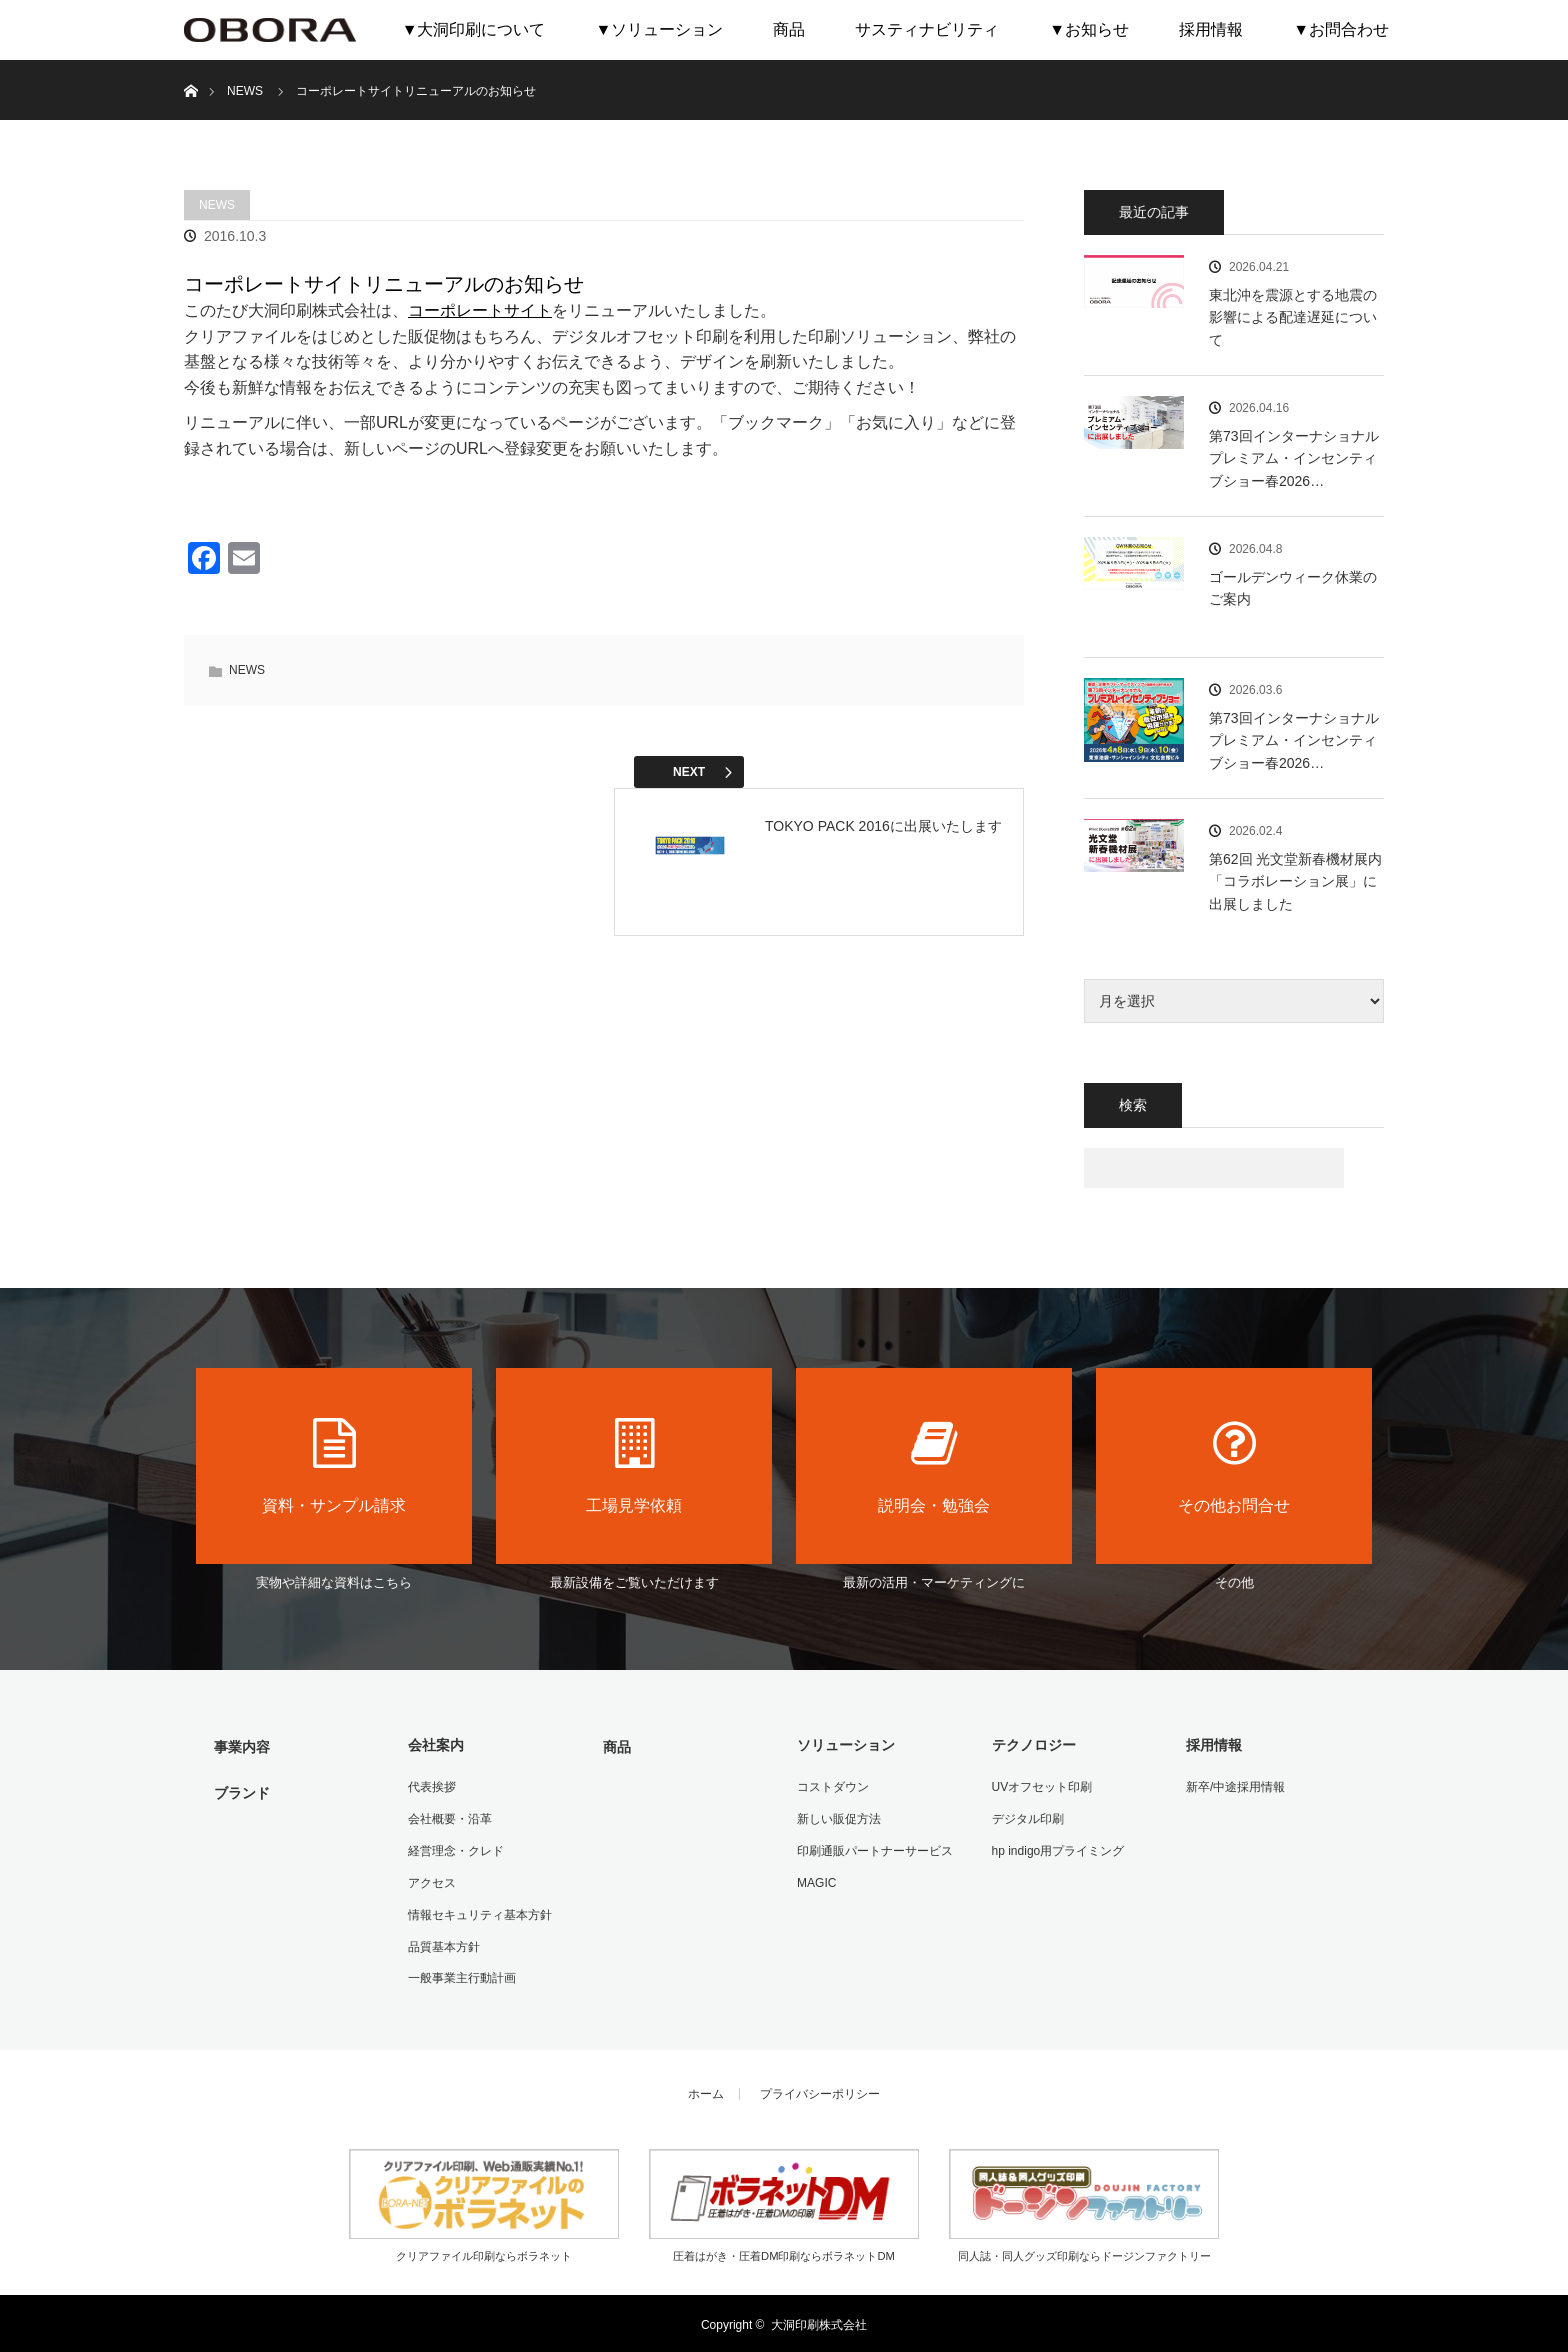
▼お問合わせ (1341, 29)
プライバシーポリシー (820, 2092)
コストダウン (832, 1787)
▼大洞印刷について (474, 29)
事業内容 (241, 1747)
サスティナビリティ (927, 29)
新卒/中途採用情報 (1234, 1787)
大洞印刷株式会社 (819, 2322)
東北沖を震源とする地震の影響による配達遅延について (1293, 317)
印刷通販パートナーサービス (874, 1850)
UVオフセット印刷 (1041, 1787)
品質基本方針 (443, 1945)
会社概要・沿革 (449, 1818)
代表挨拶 (431, 1787)
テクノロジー (1033, 1745)
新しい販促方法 (838, 1818)
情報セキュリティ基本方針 (479, 1913)
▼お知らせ (1089, 29)
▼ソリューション (659, 29)
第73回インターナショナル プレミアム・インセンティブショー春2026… (1294, 458)
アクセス (431, 1881)
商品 (789, 29)
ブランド (241, 1792)
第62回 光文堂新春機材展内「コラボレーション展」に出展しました (1295, 881)
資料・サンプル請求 (334, 1466)
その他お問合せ (1234, 1466)
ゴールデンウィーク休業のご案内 (1293, 588)
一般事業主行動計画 (461, 1976)
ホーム (706, 2092)
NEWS (217, 205)
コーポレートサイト (480, 310)
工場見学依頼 (634, 1466)
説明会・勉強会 (934, 1466)
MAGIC (815, 1881)
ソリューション (845, 1745)
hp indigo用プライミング (1057, 1850)
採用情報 (1211, 29)
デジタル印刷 (1027, 1818)
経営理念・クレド (455, 1850)
